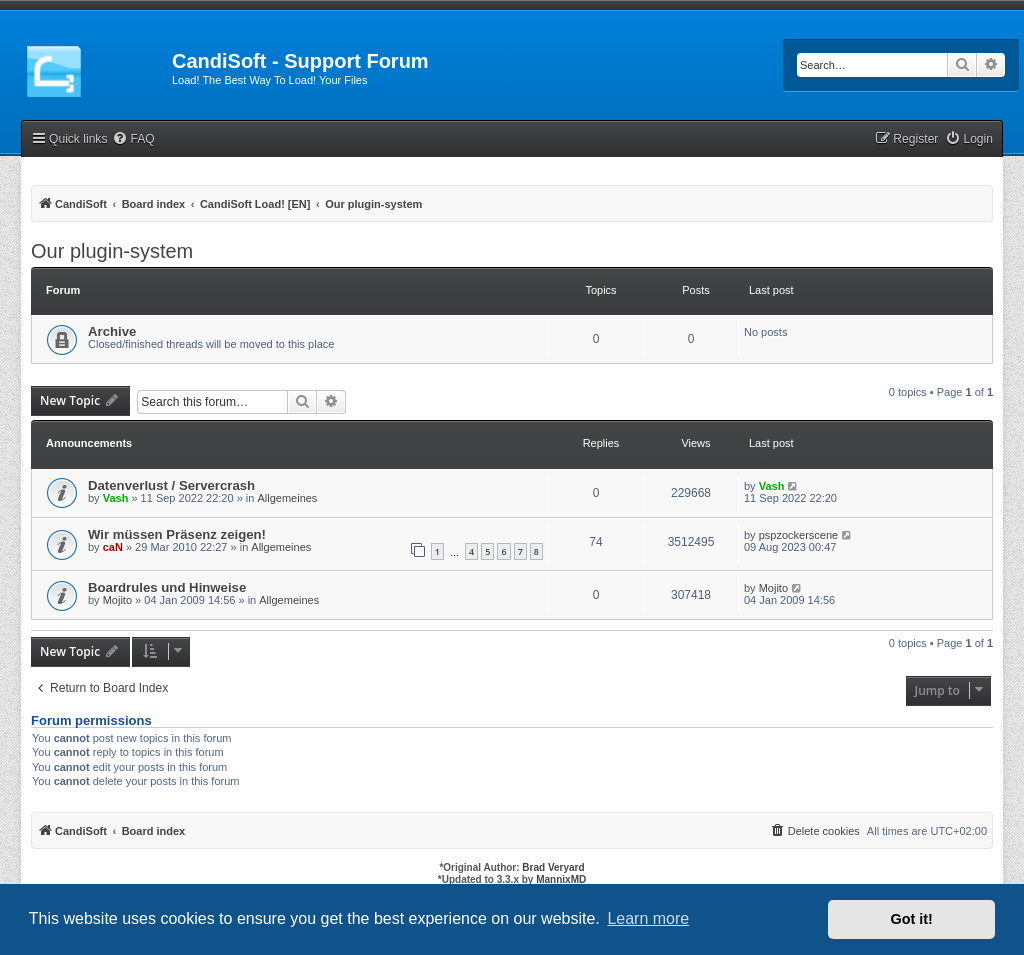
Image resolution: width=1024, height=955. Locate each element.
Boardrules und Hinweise (167, 587)
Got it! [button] (912, 919)
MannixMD (561, 879)
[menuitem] (133, 139)
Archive (112, 331)
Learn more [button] (648, 918)
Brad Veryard (553, 867)
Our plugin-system (112, 251)
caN (113, 547)
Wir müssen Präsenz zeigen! (177, 534)
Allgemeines (287, 498)
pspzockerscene (799, 535)
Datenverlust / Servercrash (171, 485)
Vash (116, 498)
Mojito (117, 600)
